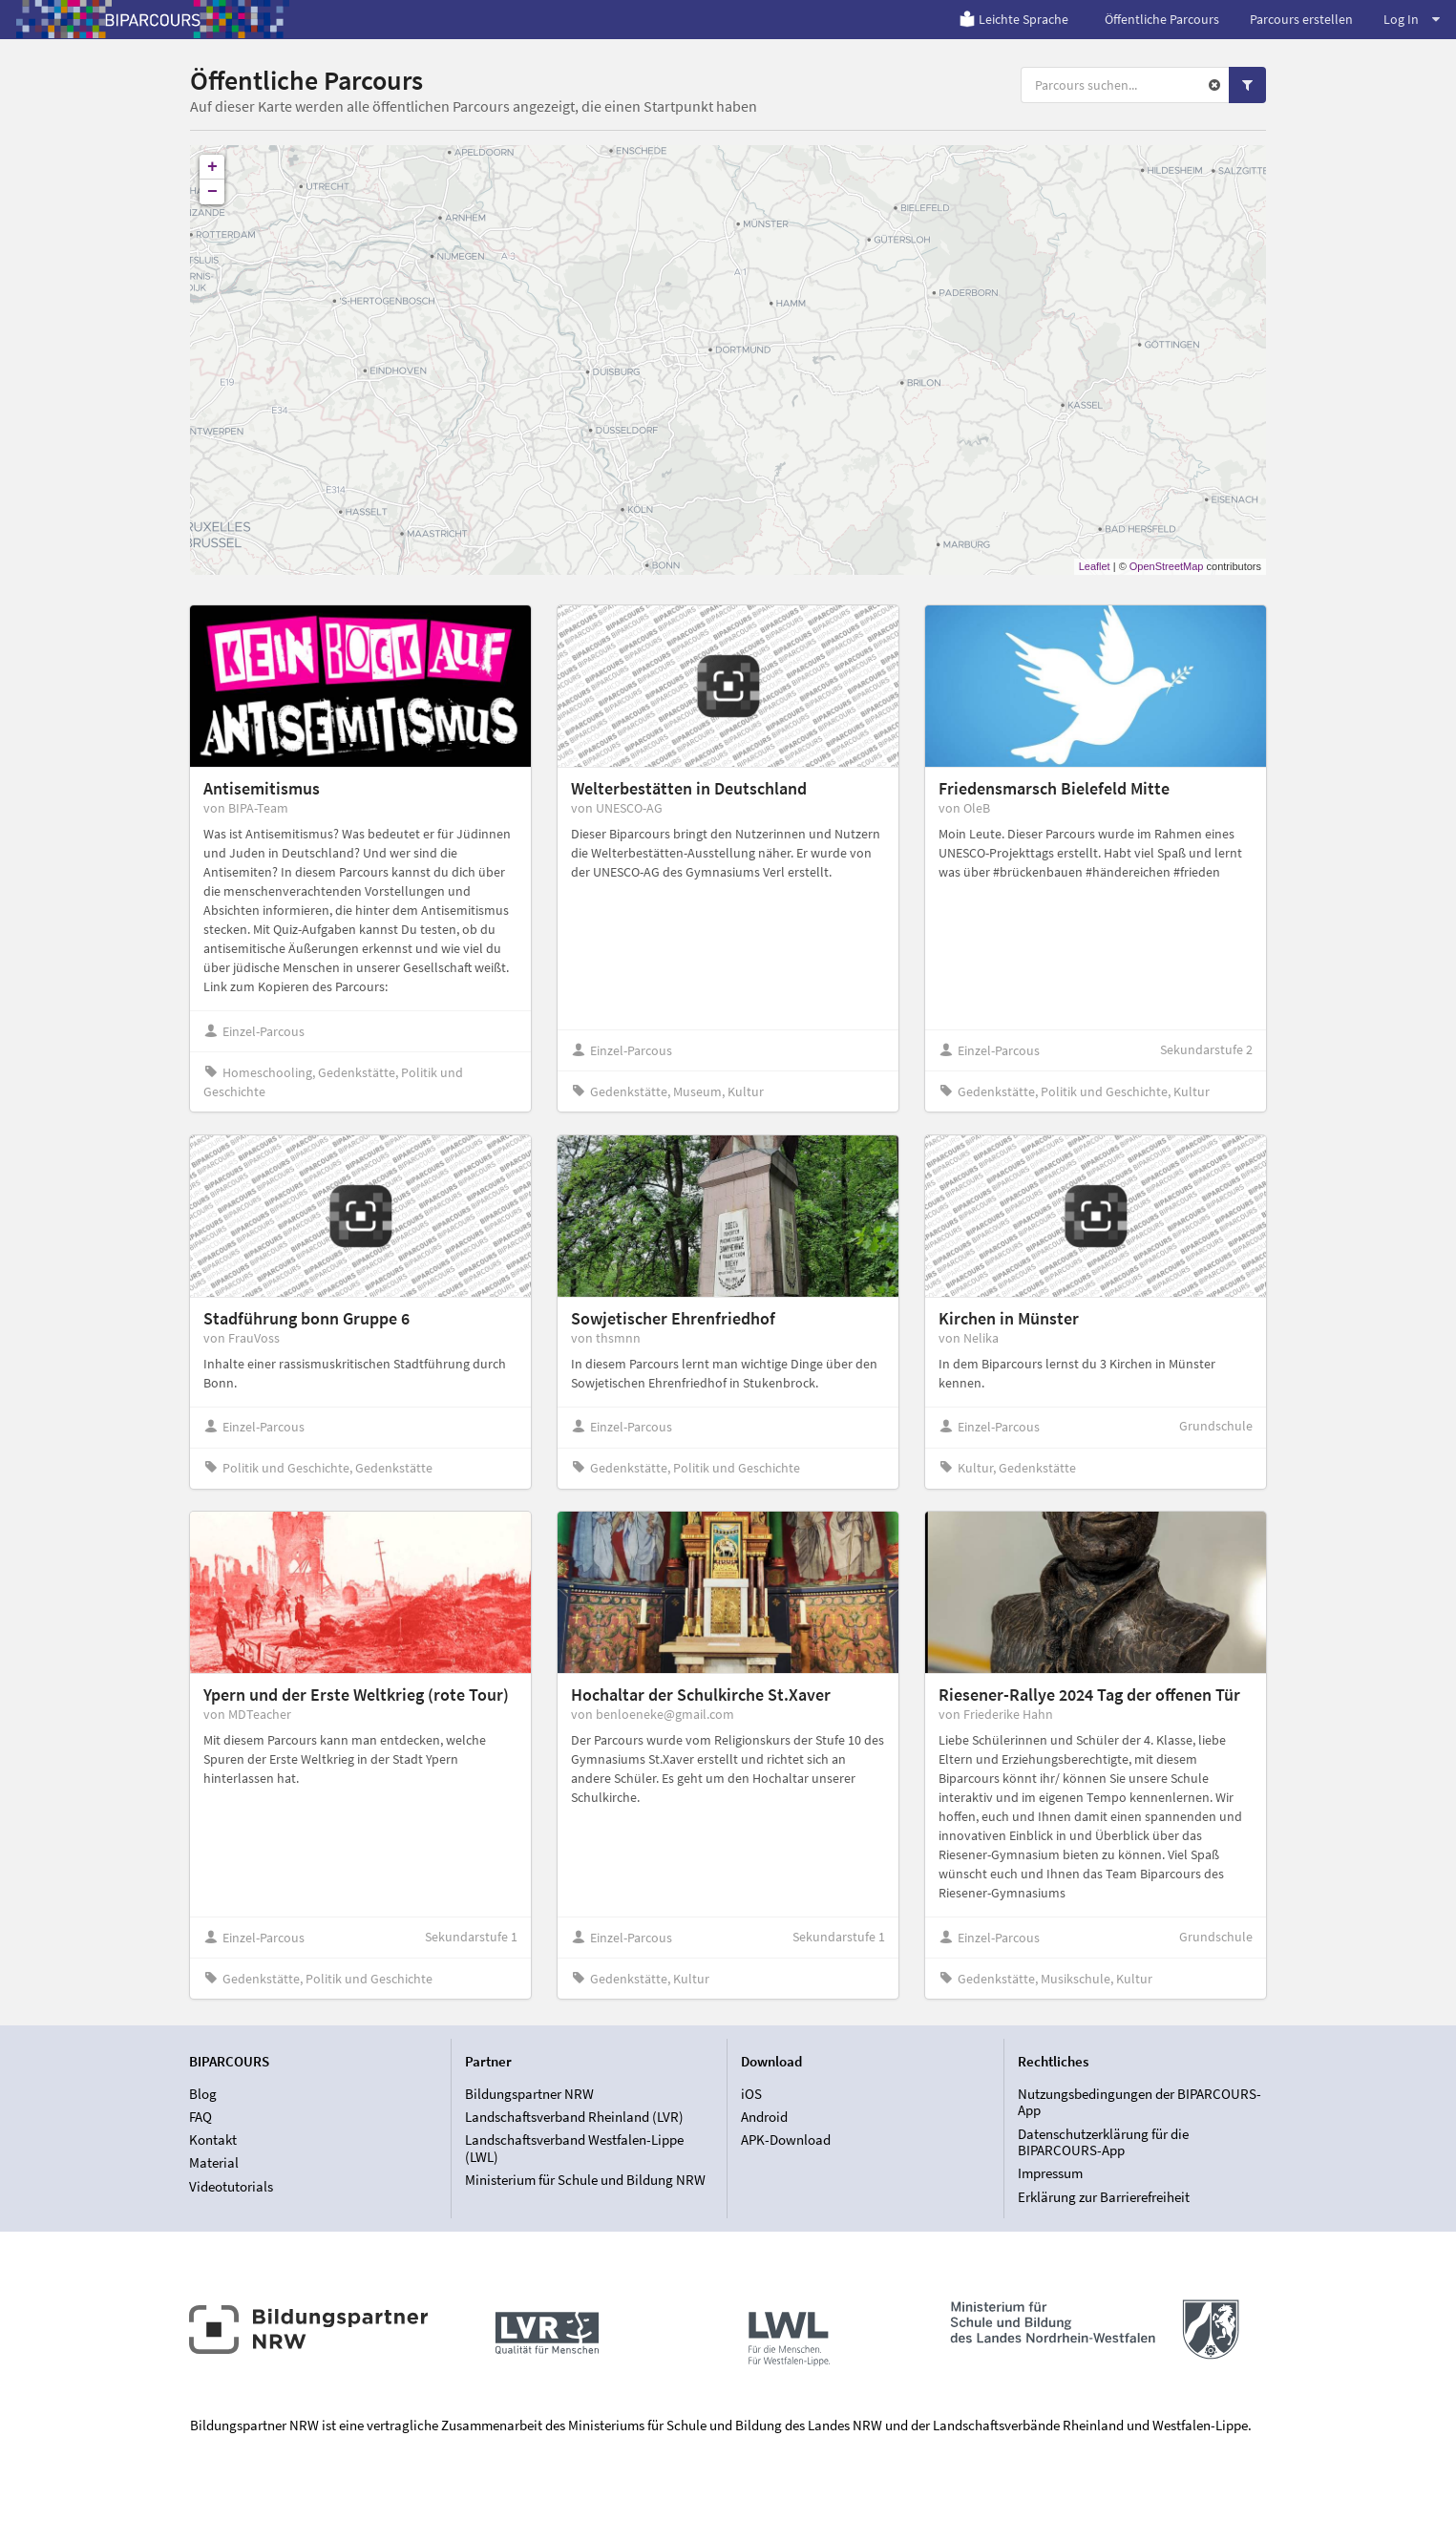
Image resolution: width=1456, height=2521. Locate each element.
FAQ (200, 2117)
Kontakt (213, 2139)
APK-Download (786, 2139)
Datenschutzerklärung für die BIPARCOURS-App (1103, 2142)
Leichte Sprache (1013, 19)
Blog (203, 2094)
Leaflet (1094, 566)
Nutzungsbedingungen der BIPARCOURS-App (1139, 2103)
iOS (751, 2094)
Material (214, 2162)
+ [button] (212, 167)
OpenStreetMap (1166, 566)
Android (764, 2117)
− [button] (212, 191)
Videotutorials (231, 2186)
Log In (1411, 19)
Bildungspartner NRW (529, 2094)
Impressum (1050, 2173)
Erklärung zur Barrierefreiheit (1104, 2197)
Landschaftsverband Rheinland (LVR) (574, 2117)
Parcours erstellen (1301, 19)
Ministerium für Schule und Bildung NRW (585, 2180)
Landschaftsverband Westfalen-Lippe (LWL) (574, 2148)
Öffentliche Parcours (1162, 19)
